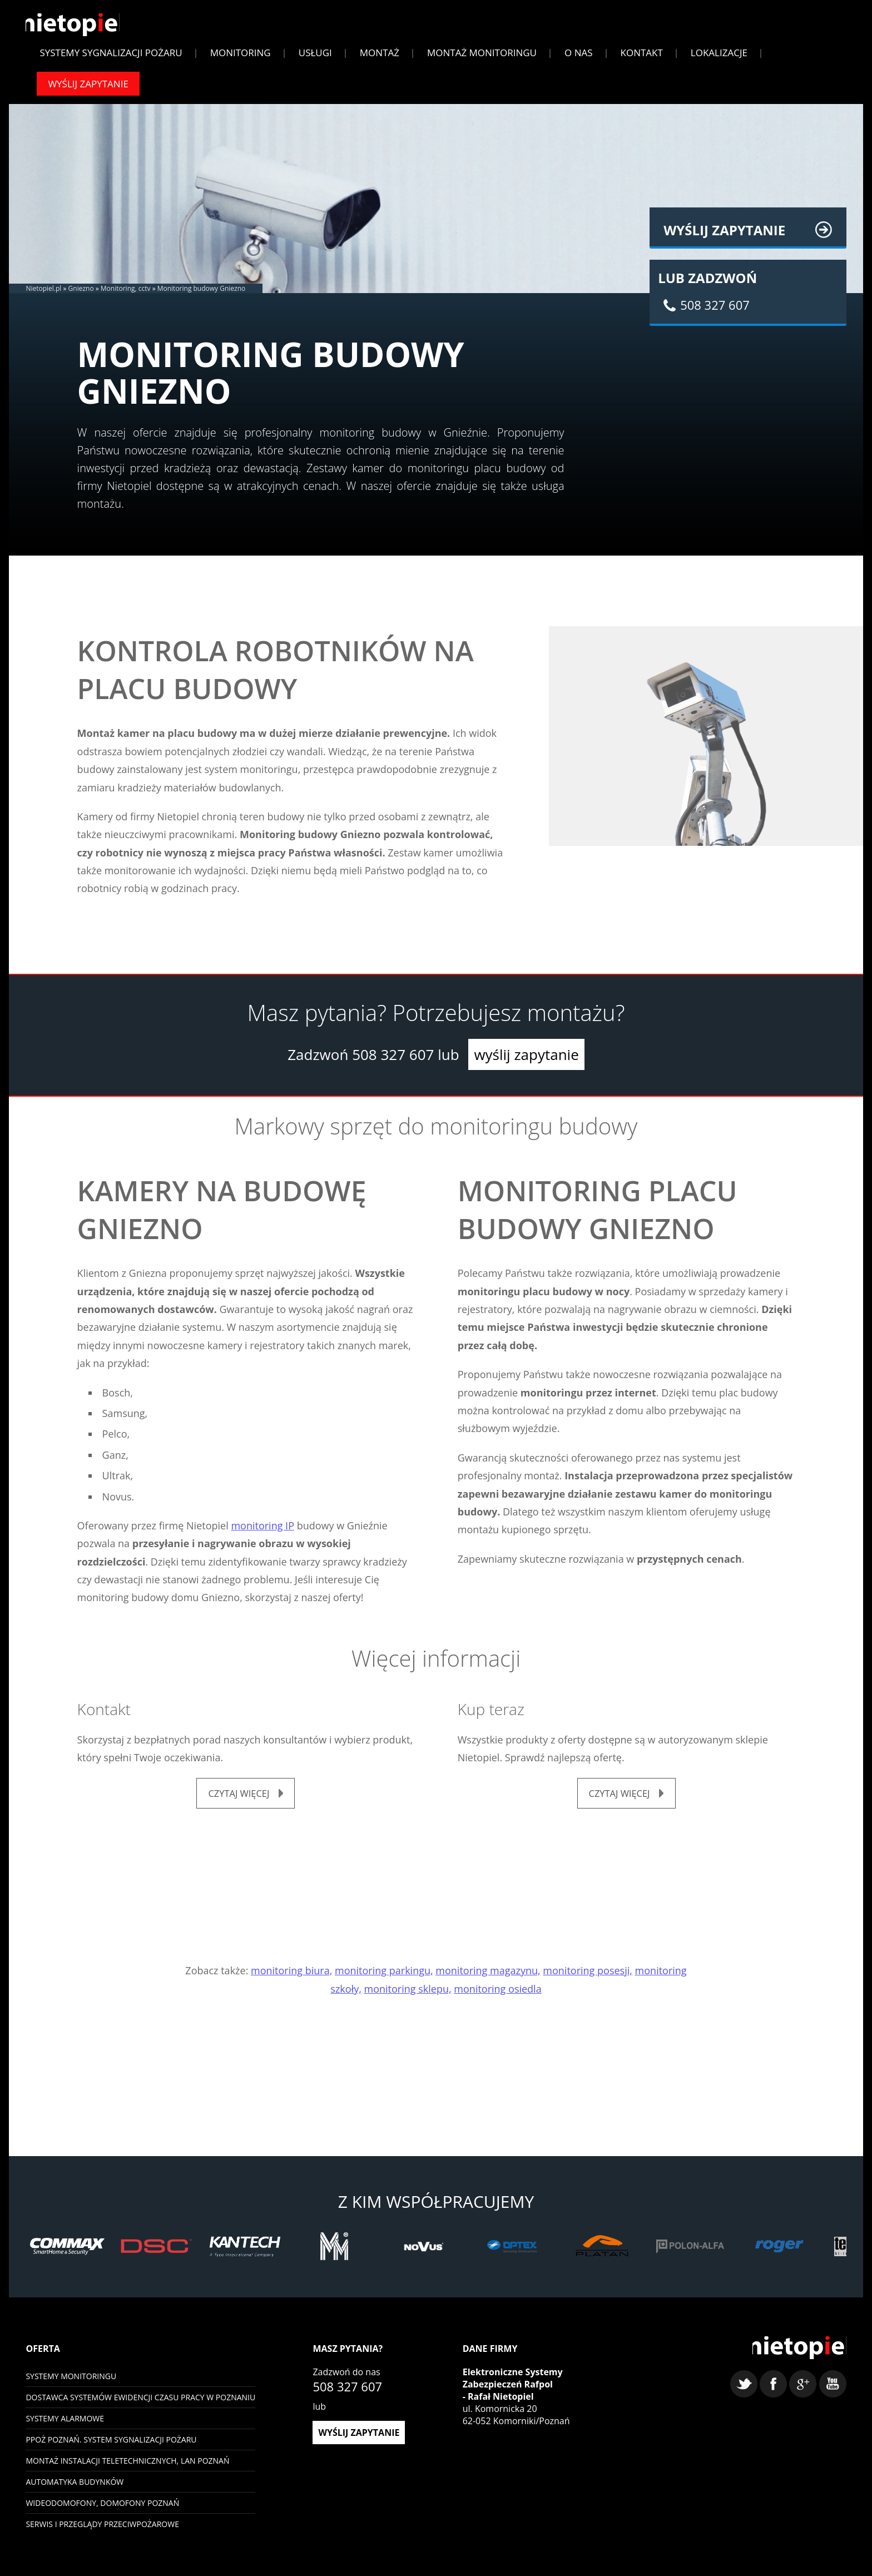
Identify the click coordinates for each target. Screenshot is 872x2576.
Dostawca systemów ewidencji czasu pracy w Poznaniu (140, 2404)
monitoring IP (262, 1531)
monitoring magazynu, (487, 1977)
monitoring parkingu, (384, 1977)
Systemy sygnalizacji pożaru (110, 58)
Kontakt (642, 58)
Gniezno (81, 294)
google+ (802, 2396)
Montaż (379, 58)
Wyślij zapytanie (88, 89)
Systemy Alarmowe (65, 2425)
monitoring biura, (291, 1977)
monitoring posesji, (587, 1977)
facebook (773, 2396)
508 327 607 (393, 1061)
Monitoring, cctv (126, 294)
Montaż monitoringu (482, 58)
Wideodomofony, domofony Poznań (102, 2510)
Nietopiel (77, 29)
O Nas (578, 58)
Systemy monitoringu (71, 2383)
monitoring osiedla (497, 1996)
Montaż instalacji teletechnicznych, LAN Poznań (127, 2468)
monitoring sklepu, (408, 1996)
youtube (832, 2396)
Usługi (315, 58)
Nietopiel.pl (43, 294)
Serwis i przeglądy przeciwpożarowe (102, 2531)
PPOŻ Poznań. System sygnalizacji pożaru (111, 2446)
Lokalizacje (719, 58)
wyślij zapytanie (526, 1061)
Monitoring (240, 58)
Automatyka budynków (74, 2489)
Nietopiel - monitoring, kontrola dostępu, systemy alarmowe (795, 2359)
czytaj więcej (238, 1799)
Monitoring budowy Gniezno (201, 294)
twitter (743, 2396)
